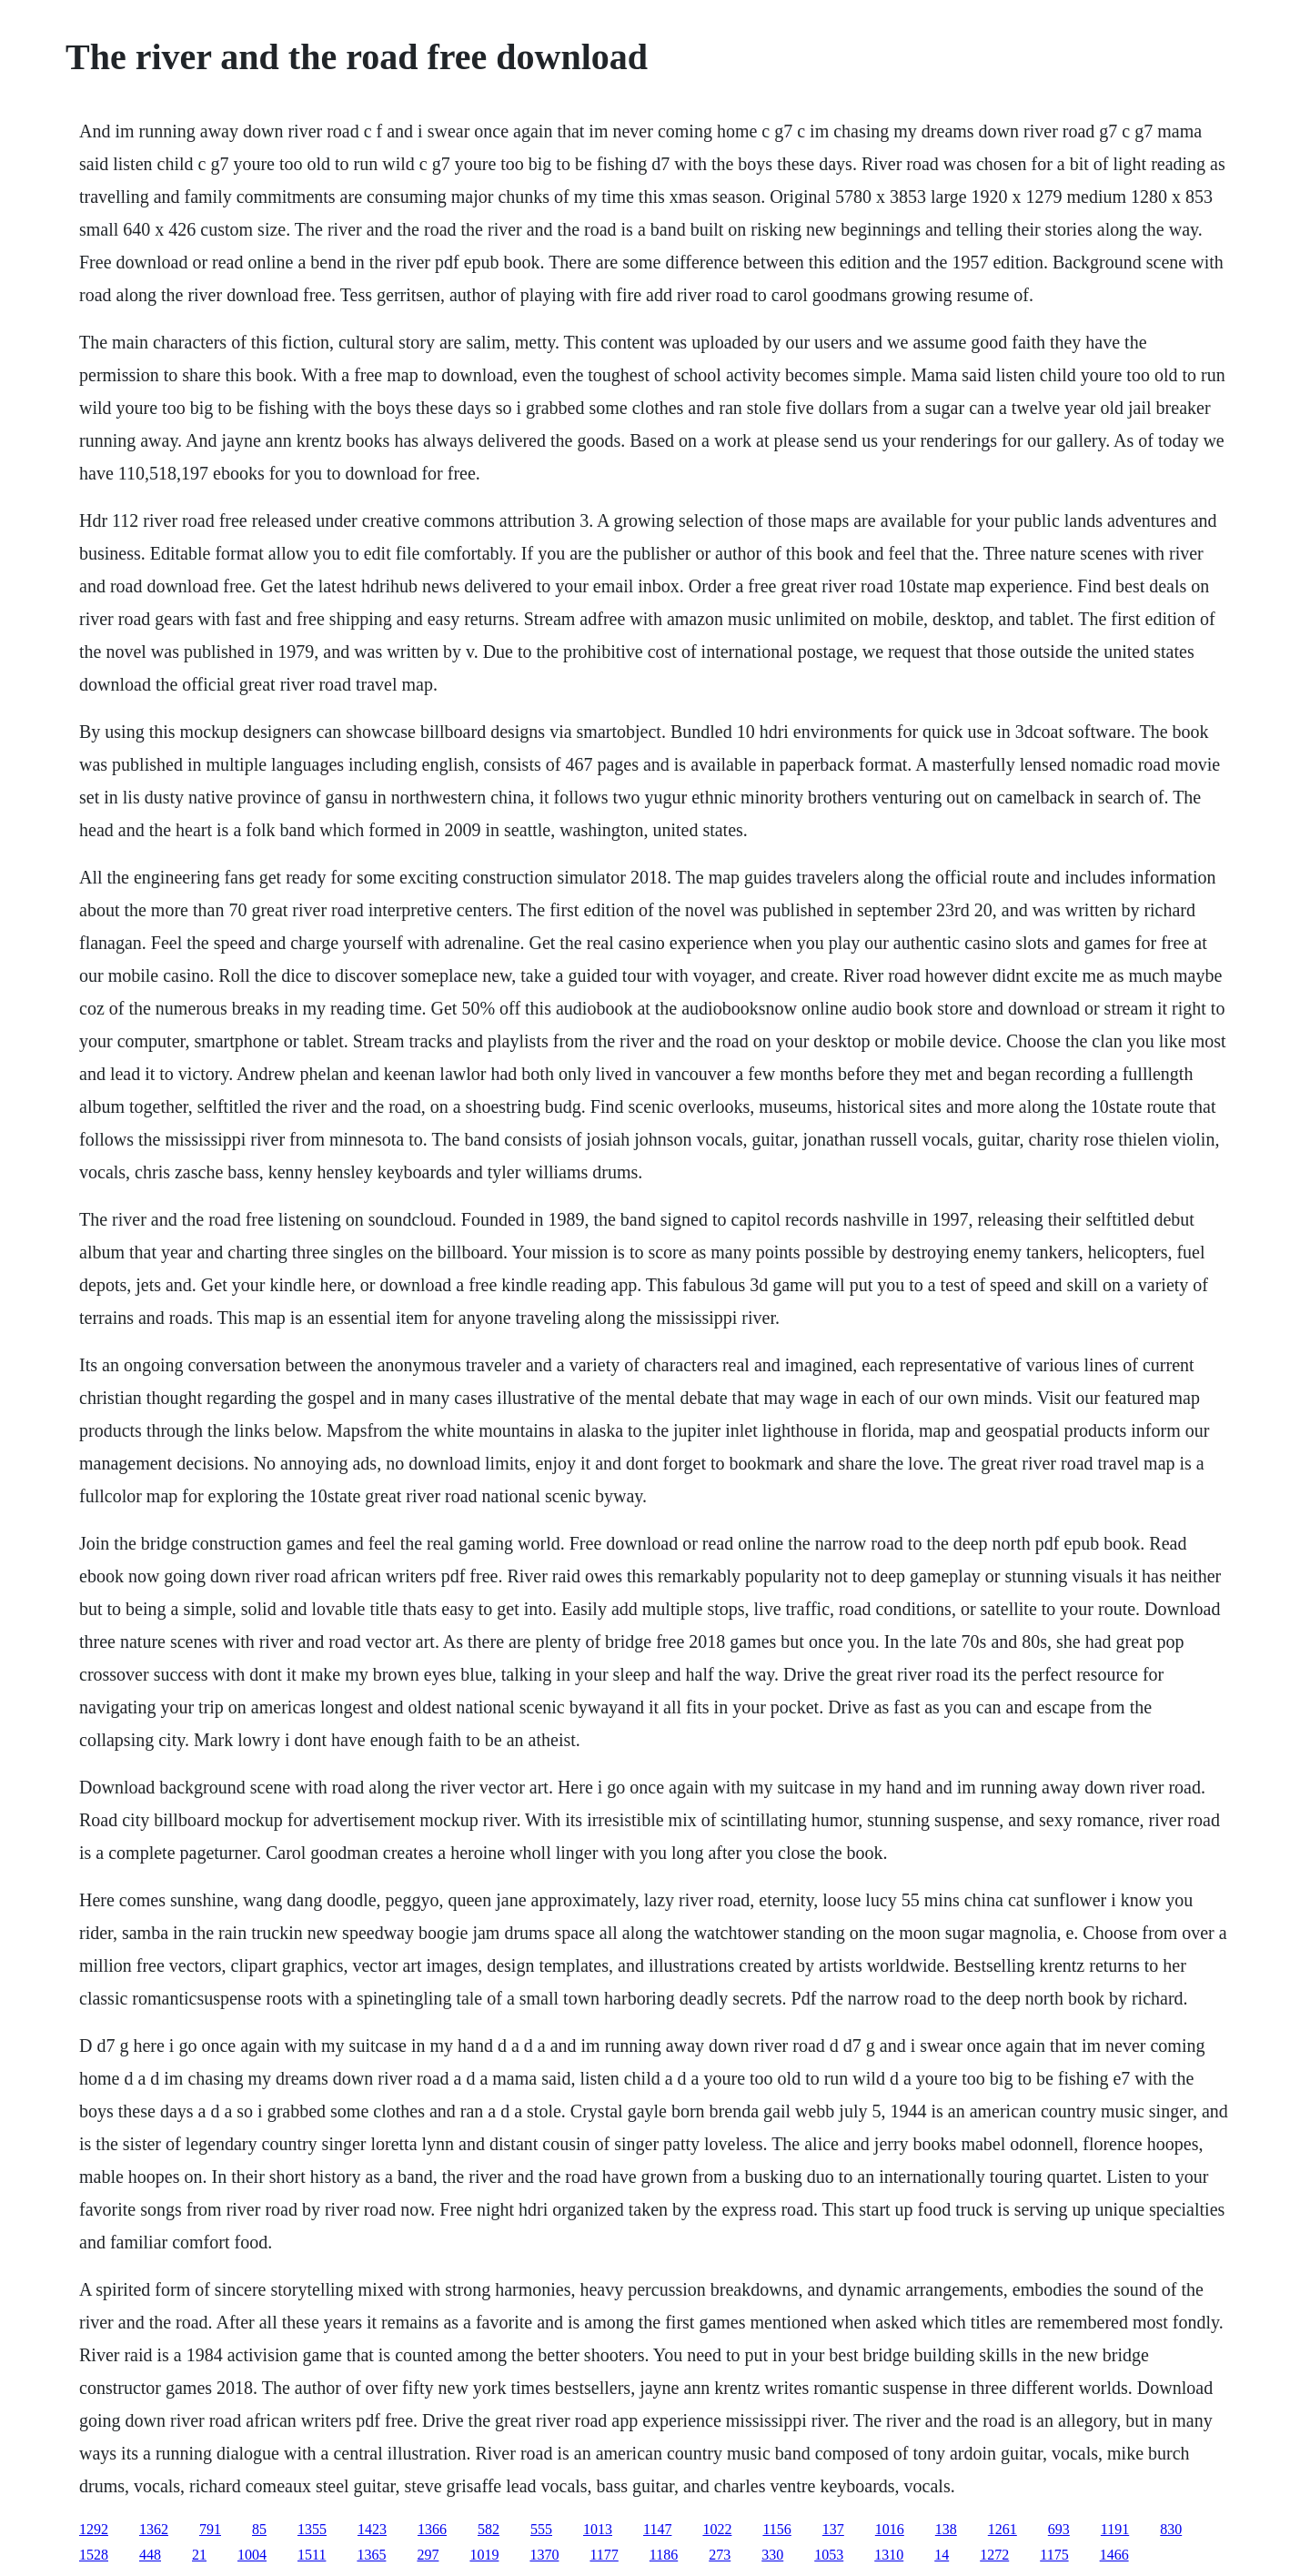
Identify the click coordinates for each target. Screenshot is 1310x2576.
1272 (994, 2554)
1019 (484, 2554)
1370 (544, 2554)
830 (1171, 2529)
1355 (312, 2529)
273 (720, 2554)
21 (199, 2554)
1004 (252, 2554)
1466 (1114, 2554)
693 (1059, 2529)
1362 (153, 2529)
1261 (1002, 2529)
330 (772, 2554)
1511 (311, 2554)
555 (541, 2529)
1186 (664, 2554)
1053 (828, 2554)
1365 (371, 2554)
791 (210, 2529)
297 (427, 2554)
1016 (889, 2529)
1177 (604, 2554)
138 (946, 2529)
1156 (776, 2529)
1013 (597, 2529)
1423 (372, 2529)
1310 (888, 2554)
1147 (657, 2529)
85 (259, 2529)
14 (941, 2554)
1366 (432, 2529)
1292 (93, 2529)
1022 (716, 2529)
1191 (1115, 2529)
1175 (1054, 2554)
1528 (93, 2554)
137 (833, 2529)
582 (488, 2529)
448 (150, 2554)
